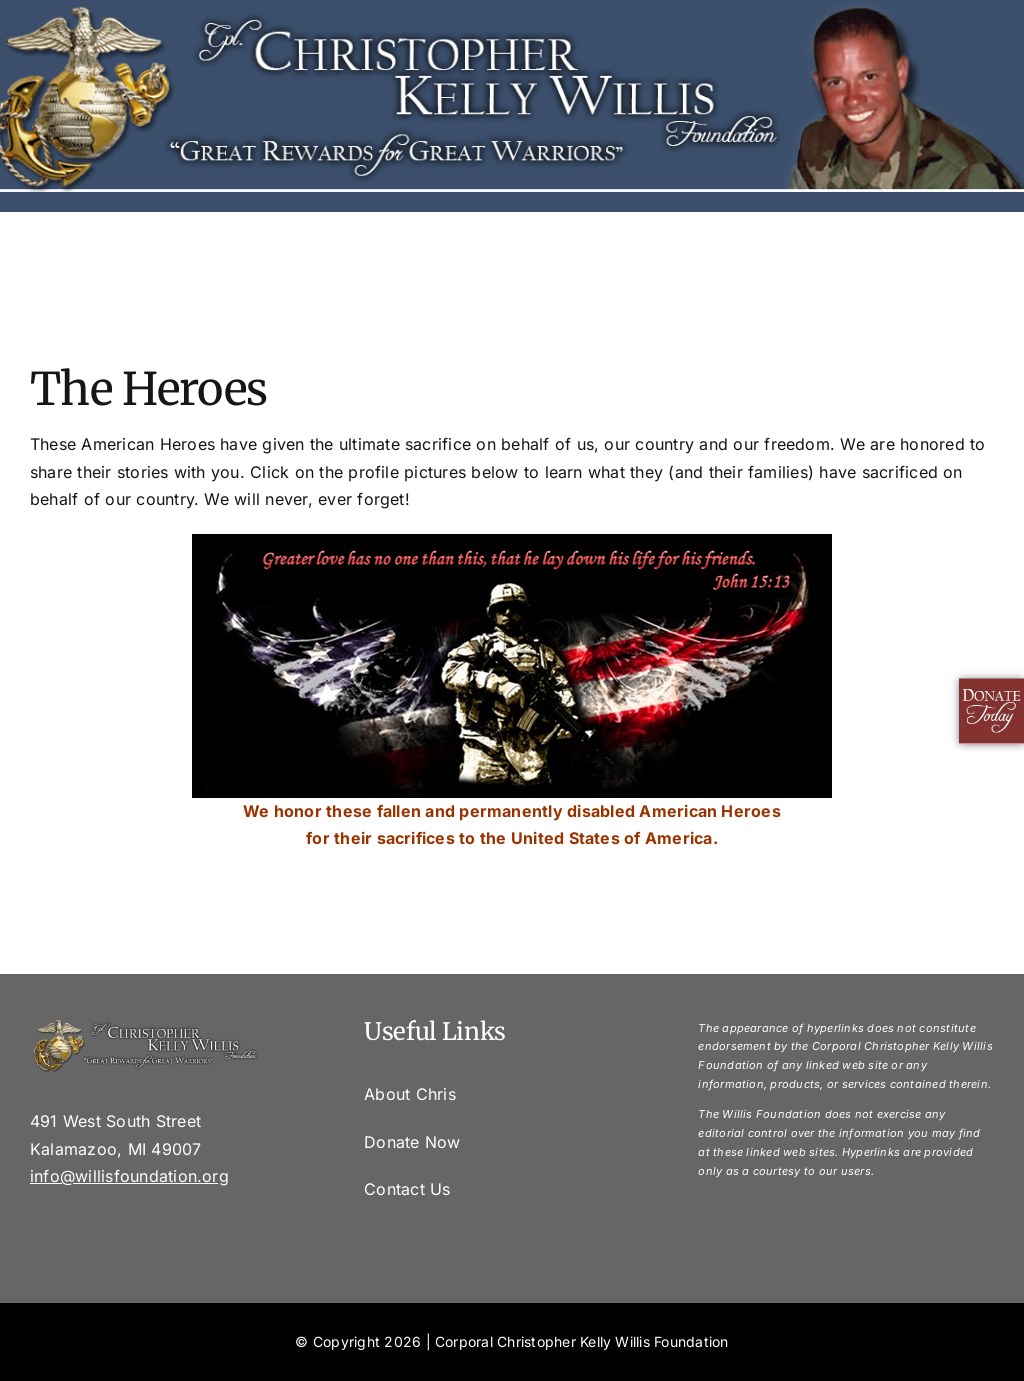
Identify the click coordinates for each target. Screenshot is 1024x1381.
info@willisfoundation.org (129, 1176)
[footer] (145, 1026)
